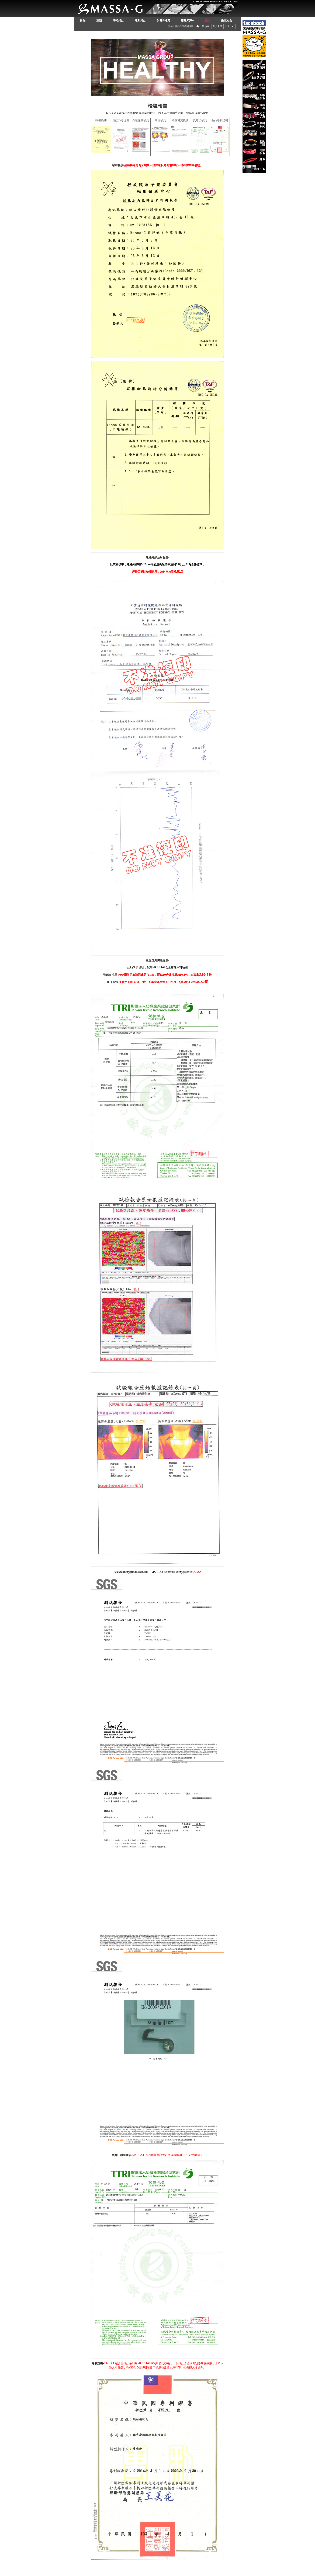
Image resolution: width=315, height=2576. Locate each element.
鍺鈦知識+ (187, 20)
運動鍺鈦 (140, 20)
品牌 (207, 20)
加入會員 (217, 26)
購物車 (205, 26)
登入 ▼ (229, 26)
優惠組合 (226, 20)
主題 (99, 20)
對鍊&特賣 (163, 20)
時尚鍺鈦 (118, 20)
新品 (82, 20)
